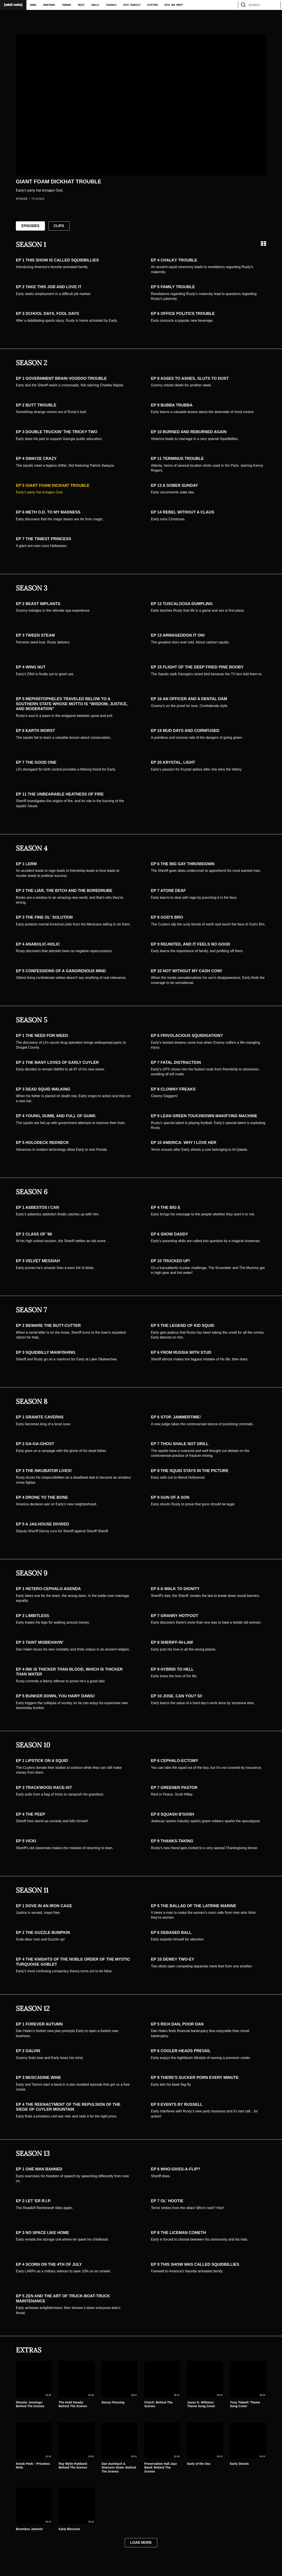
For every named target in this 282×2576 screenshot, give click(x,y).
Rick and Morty (174, 5)
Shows (33, 5)
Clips (59, 226)
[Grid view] (263, 243)
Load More (141, 2542)
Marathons (49, 5)
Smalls (95, 5)
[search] (275, 5)
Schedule (111, 5)
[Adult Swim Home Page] (13, 5)
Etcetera (152, 5)
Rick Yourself (132, 5)
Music (81, 5)
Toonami (66, 5)
